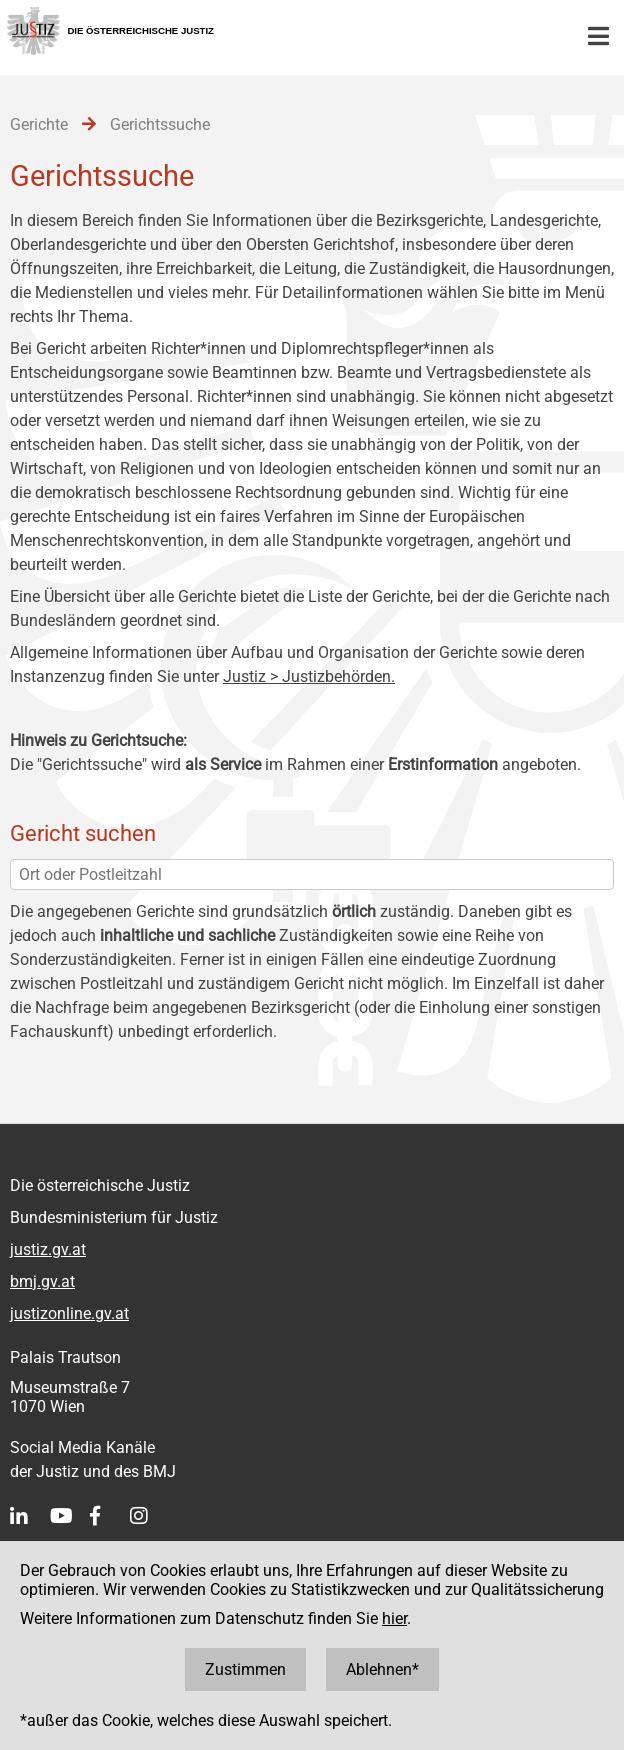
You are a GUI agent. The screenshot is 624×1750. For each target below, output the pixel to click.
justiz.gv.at (48, 1249)
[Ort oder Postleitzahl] (312, 874)
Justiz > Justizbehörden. (309, 676)
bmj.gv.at (42, 1281)
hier (394, 1618)
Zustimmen (245, 1669)
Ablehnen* (382, 1669)
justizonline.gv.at (69, 1313)
